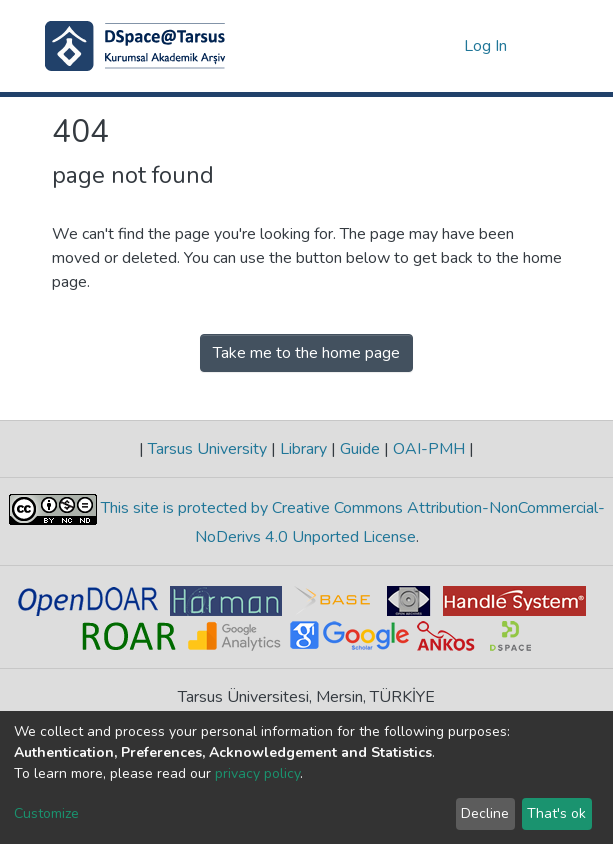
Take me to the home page (306, 353)
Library (303, 449)
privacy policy (257, 773)
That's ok (556, 813)
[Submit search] (416, 46)
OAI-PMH (429, 449)
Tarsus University (207, 449)
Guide (360, 449)
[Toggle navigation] (549, 46)
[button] (445, 46)
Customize (46, 813)
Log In (486, 46)
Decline (485, 813)
